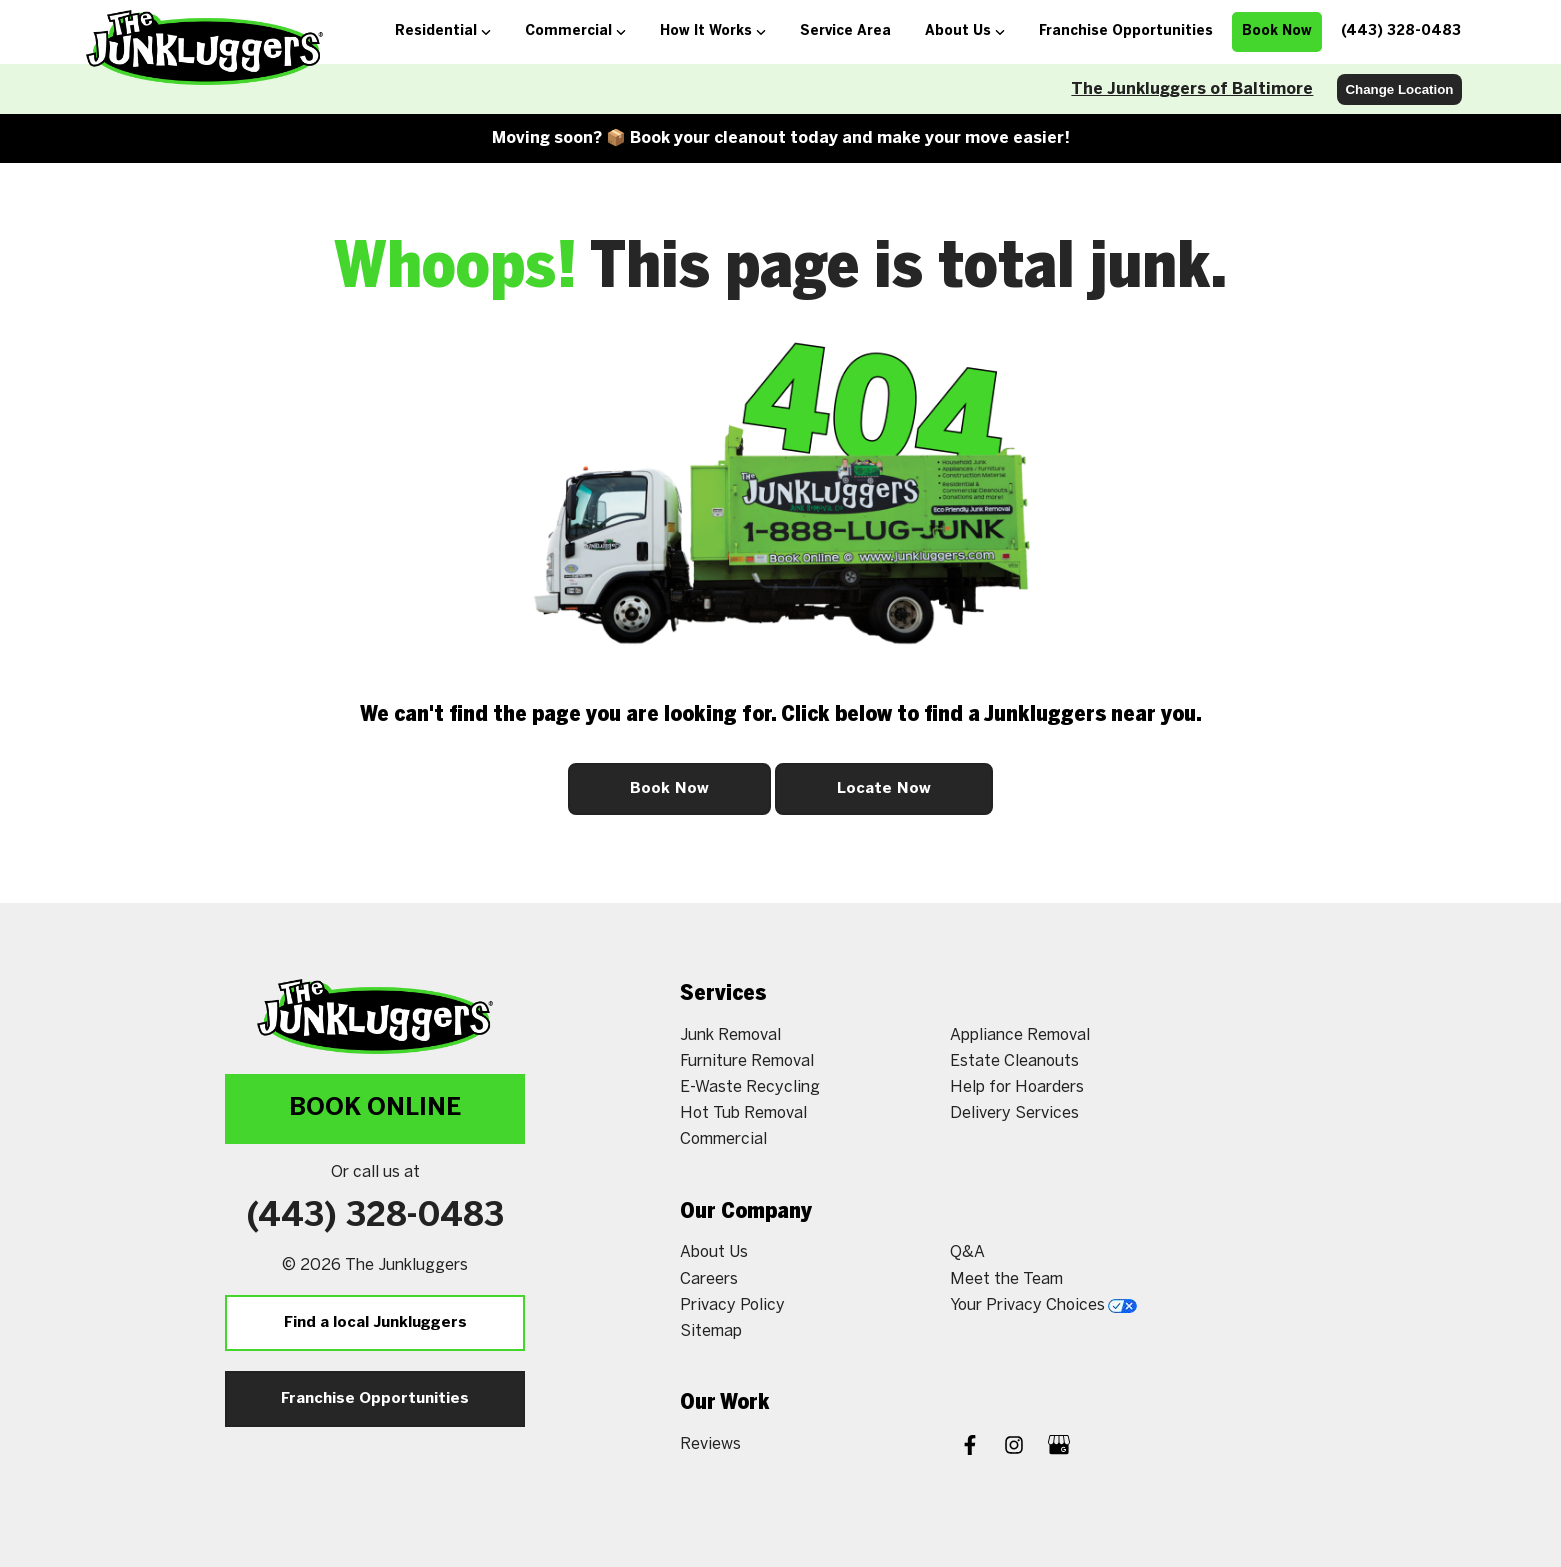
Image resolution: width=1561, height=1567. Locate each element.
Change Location (1399, 89)
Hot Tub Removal (743, 1113)
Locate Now (884, 789)
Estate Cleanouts (1014, 1061)
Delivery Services (1014, 1113)
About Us (714, 1252)
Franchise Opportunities (375, 1399)
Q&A (967, 1252)
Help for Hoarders (1017, 1087)
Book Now (669, 789)
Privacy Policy (732, 1305)
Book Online (375, 1108)
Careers (709, 1279)
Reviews (710, 1444)
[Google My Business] (1059, 1447)
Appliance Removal (1020, 1035)
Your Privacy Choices (1043, 1305)
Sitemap (711, 1331)
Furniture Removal (747, 1061)
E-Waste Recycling (750, 1087)
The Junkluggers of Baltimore (1192, 89)
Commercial (723, 1139)
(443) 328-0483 (375, 1217)
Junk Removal (730, 1035)
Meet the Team (1006, 1279)
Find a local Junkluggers (375, 1323)
